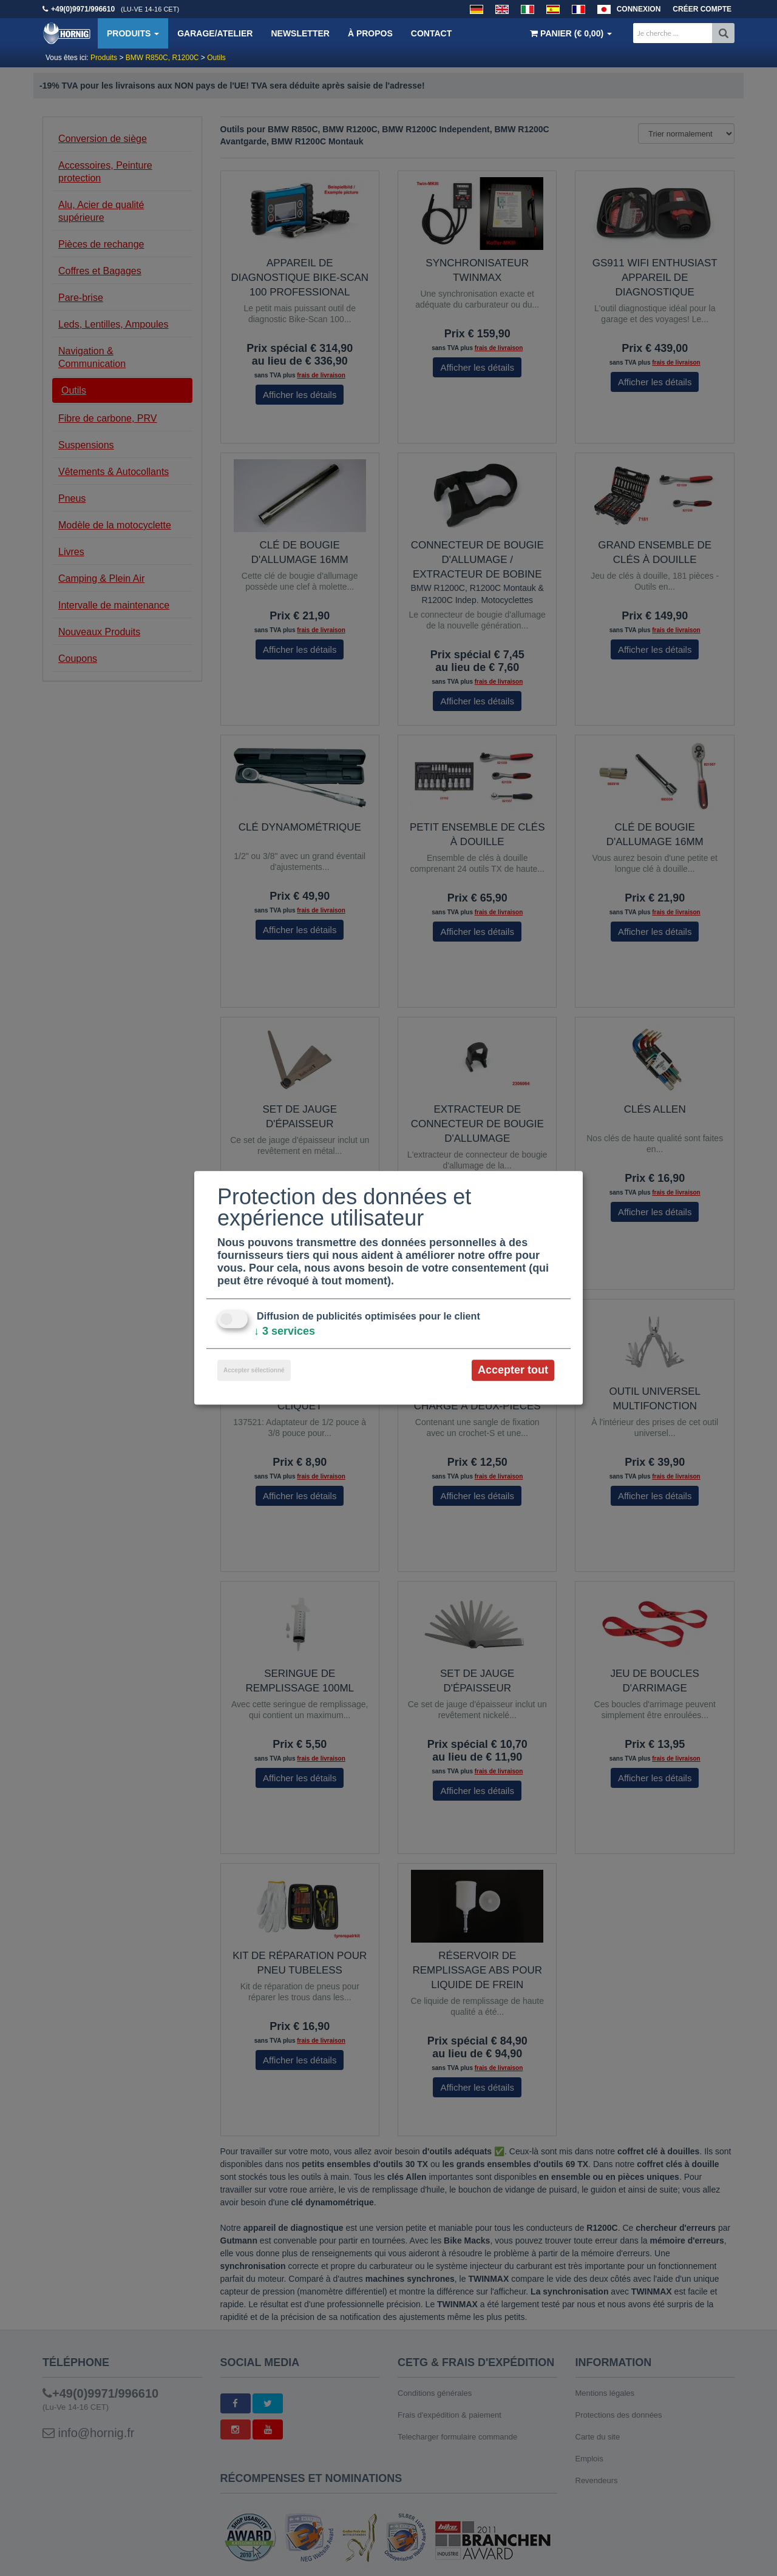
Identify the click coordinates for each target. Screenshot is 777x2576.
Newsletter (300, 33)
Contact (431, 33)
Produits (133, 33)
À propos (370, 33)
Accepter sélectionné (254, 1370)
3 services (284, 1331)
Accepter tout (513, 1370)
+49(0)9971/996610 (83, 9)
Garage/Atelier (215, 33)
